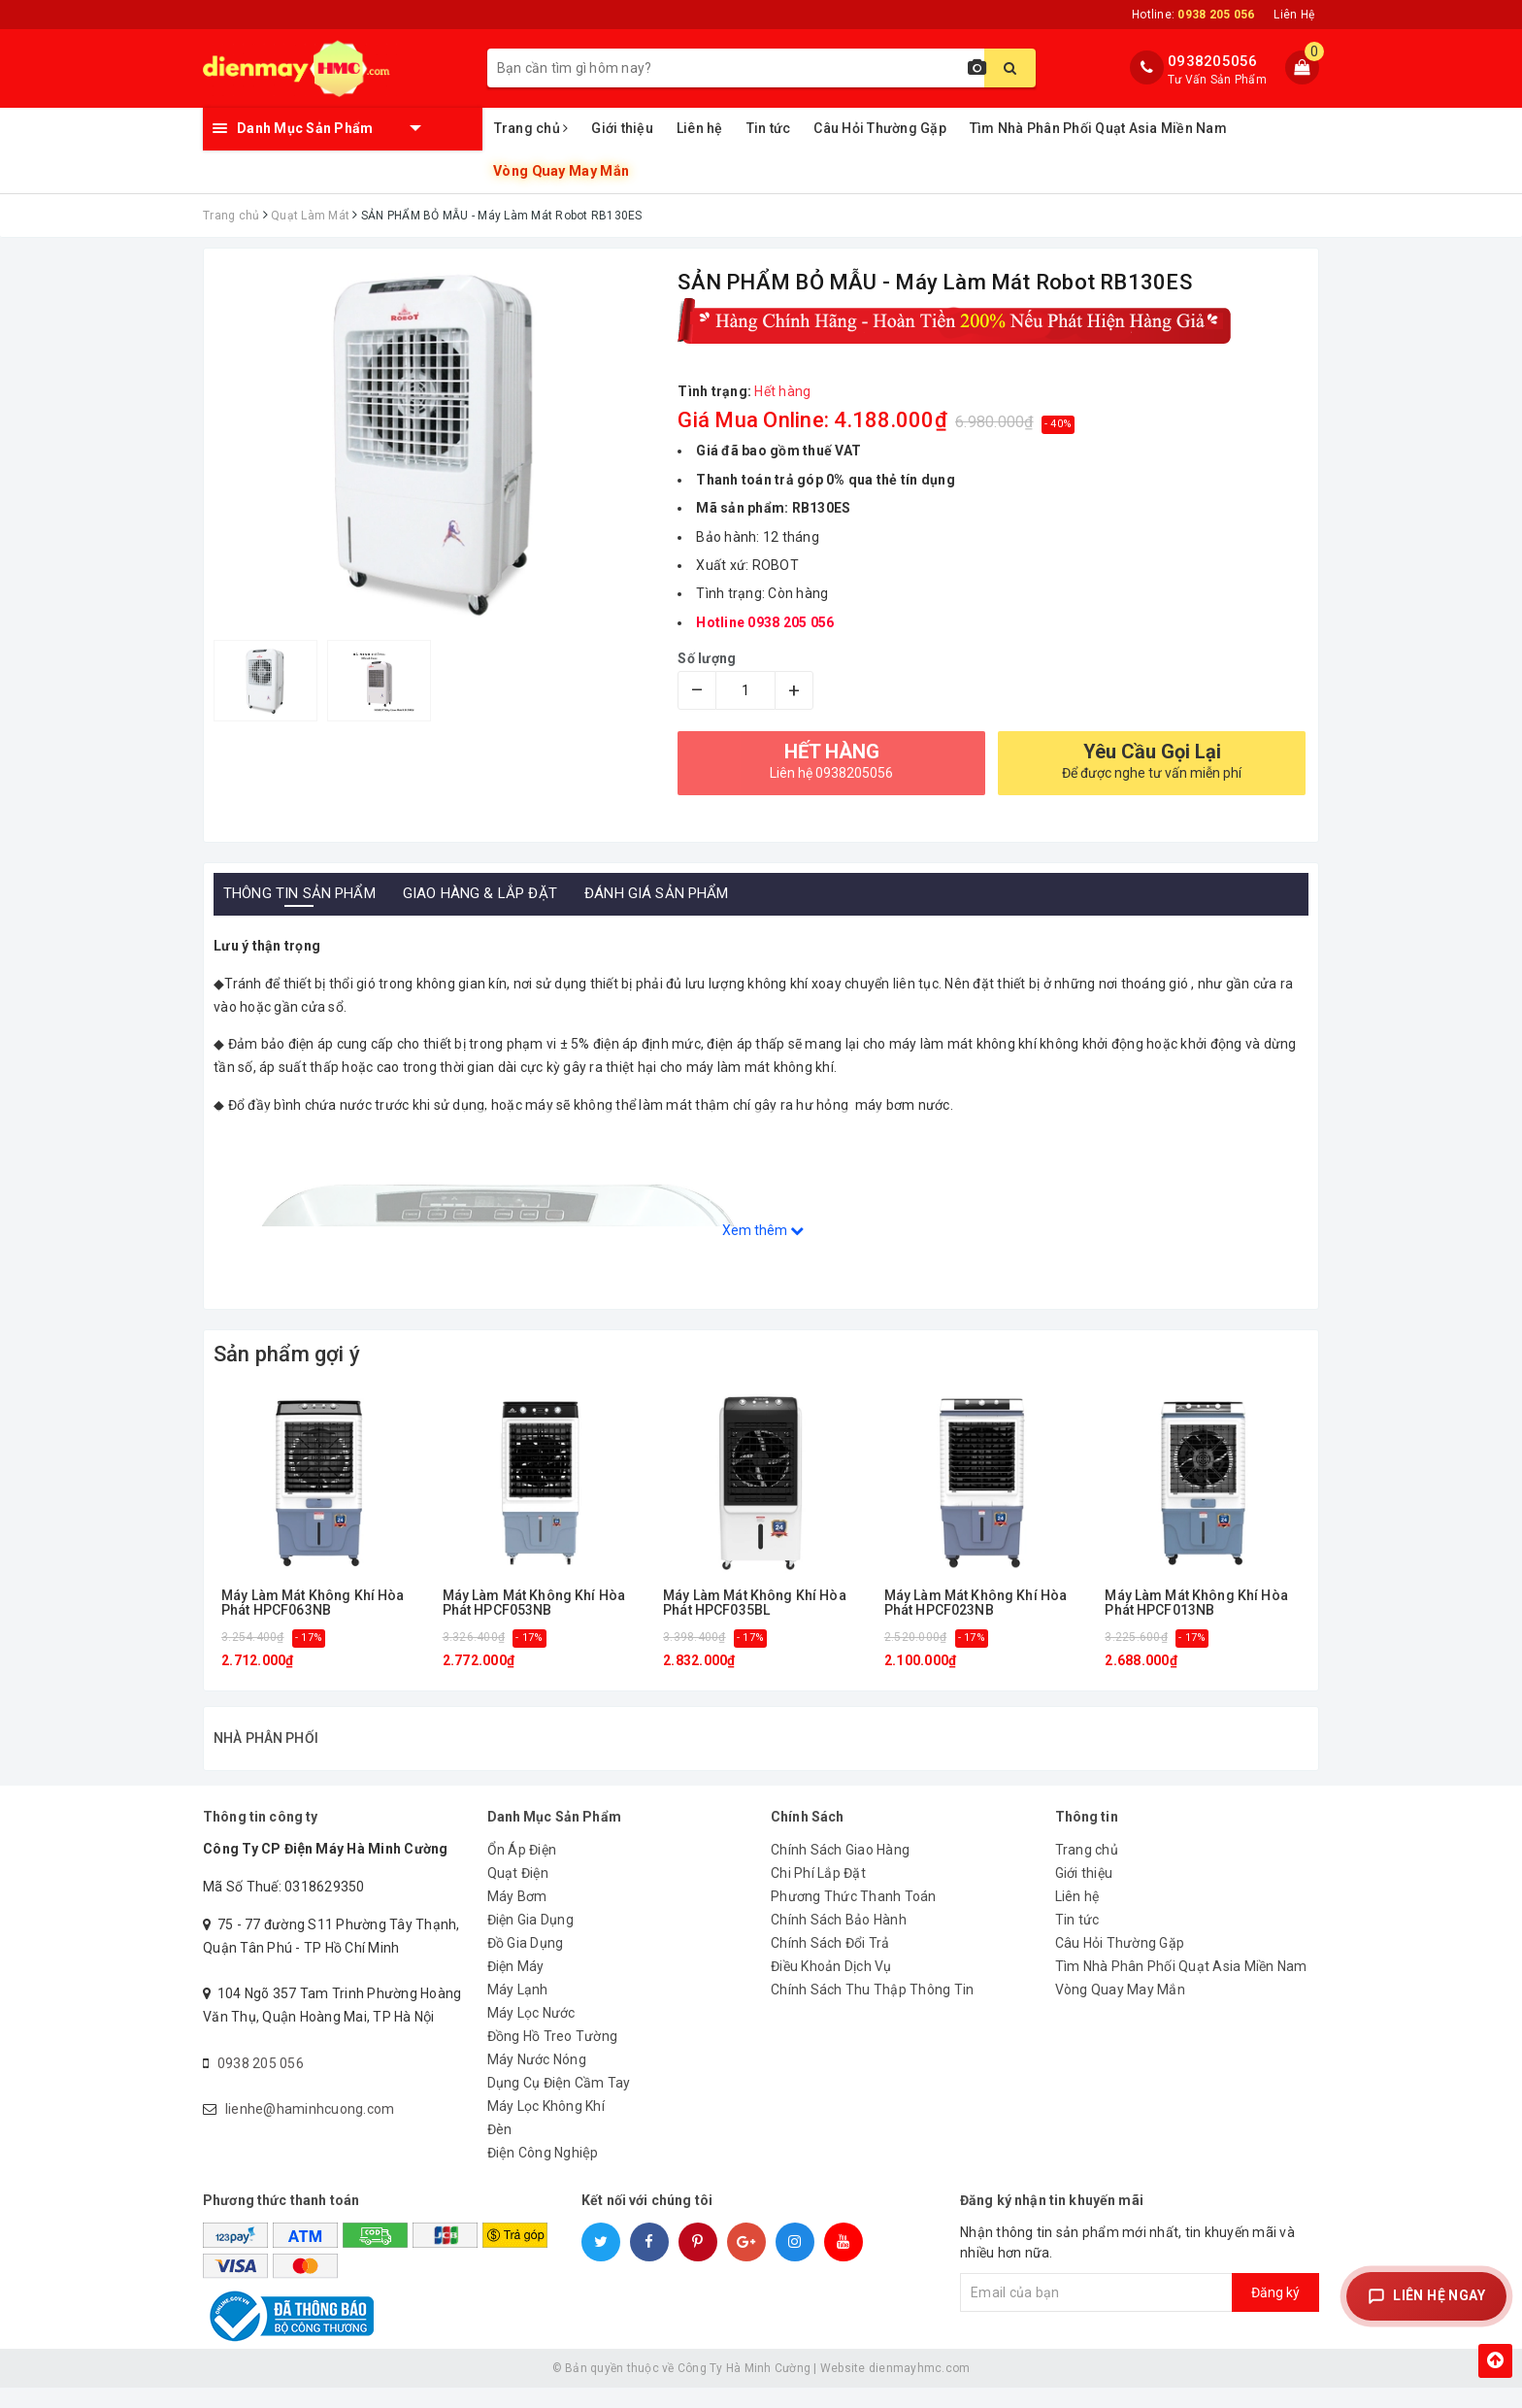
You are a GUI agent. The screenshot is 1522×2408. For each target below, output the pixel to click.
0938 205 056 (260, 2083)
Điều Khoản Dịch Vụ (831, 1986)
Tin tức (768, 128)
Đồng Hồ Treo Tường (552, 2056)
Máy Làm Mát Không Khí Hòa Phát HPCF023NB (976, 1603)
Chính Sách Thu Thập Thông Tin (872, 2010)
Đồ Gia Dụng (525, 1963)
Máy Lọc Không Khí (546, 2126)
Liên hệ (700, 128)
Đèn (500, 2149)
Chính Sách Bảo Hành (839, 1940)
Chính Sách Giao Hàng (840, 1870)
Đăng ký (1275, 2313)
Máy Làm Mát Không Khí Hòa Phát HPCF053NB (534, 1603)
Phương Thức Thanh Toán (854, 1916)
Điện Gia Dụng (530, 1940)
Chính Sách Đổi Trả (830, 1963)
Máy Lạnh (517, 2010)
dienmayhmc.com (920, 2388)
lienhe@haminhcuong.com (310, 2129)
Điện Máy (516, 1986)
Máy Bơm (517, 1916)
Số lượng (707, 658)
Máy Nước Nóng (536, 2080)
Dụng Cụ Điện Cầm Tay (559, 2103)
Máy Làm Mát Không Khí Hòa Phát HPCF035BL (754, 1603)
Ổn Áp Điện (522, 1870)
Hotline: (1193, 14)
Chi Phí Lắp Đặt (818, 1893)
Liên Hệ (1294, 14)
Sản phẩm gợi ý (287, 1354)
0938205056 (1213, 61)
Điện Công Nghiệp (543, 2173)
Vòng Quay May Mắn (560, 171)
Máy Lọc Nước (531, 2033)
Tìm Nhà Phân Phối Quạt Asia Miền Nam (1098, 128)
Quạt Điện (517, 1893)
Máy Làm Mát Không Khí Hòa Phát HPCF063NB (313, 1603)
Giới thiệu (622, 128)
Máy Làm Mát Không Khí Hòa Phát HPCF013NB (1196, 1603)
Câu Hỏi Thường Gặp (879, 128)
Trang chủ (531, 128)
